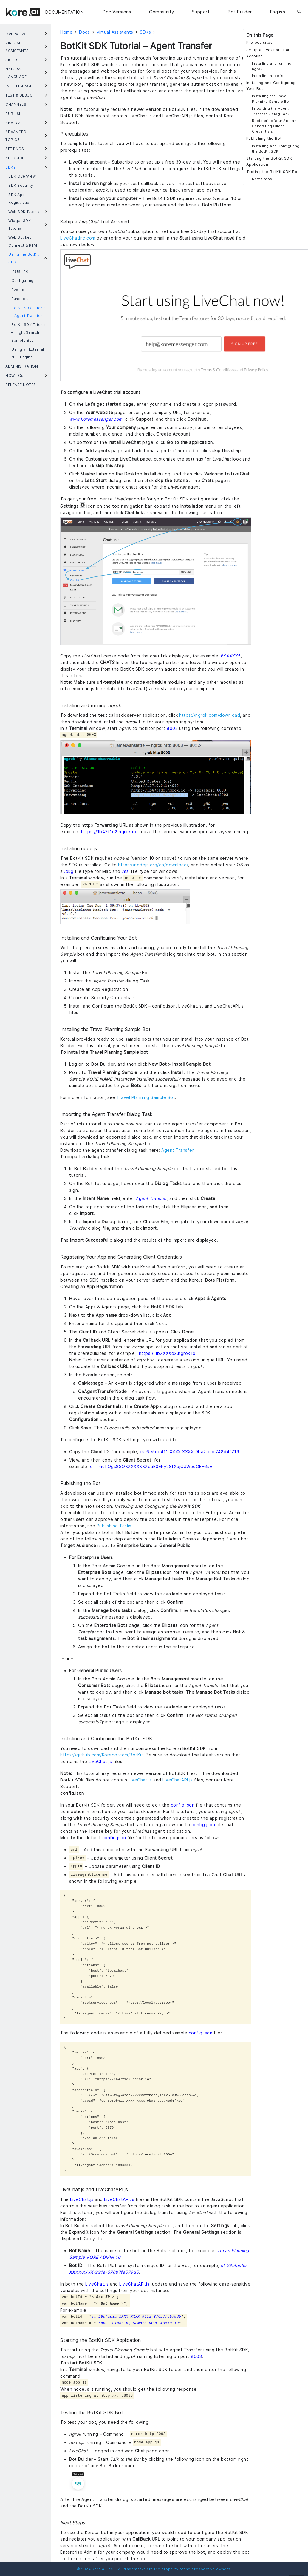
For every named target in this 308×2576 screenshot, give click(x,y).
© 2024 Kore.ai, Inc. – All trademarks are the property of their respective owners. (154, 2569)
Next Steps (262, 179)
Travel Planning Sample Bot (146, 1097)
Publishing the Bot (264, 138)
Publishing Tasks (114, 1525)
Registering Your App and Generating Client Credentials (275, 126)
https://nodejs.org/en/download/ (153, 864)
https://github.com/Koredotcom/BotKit (101, 1754)
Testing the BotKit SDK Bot (272, 172)
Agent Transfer (178, 1150)
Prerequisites (259, 42)
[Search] (299, 12)
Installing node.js (268, 76)
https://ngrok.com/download (209, 715)
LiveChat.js (140, 1779)
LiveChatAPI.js (177, 1779)
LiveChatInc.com (77, 237)
